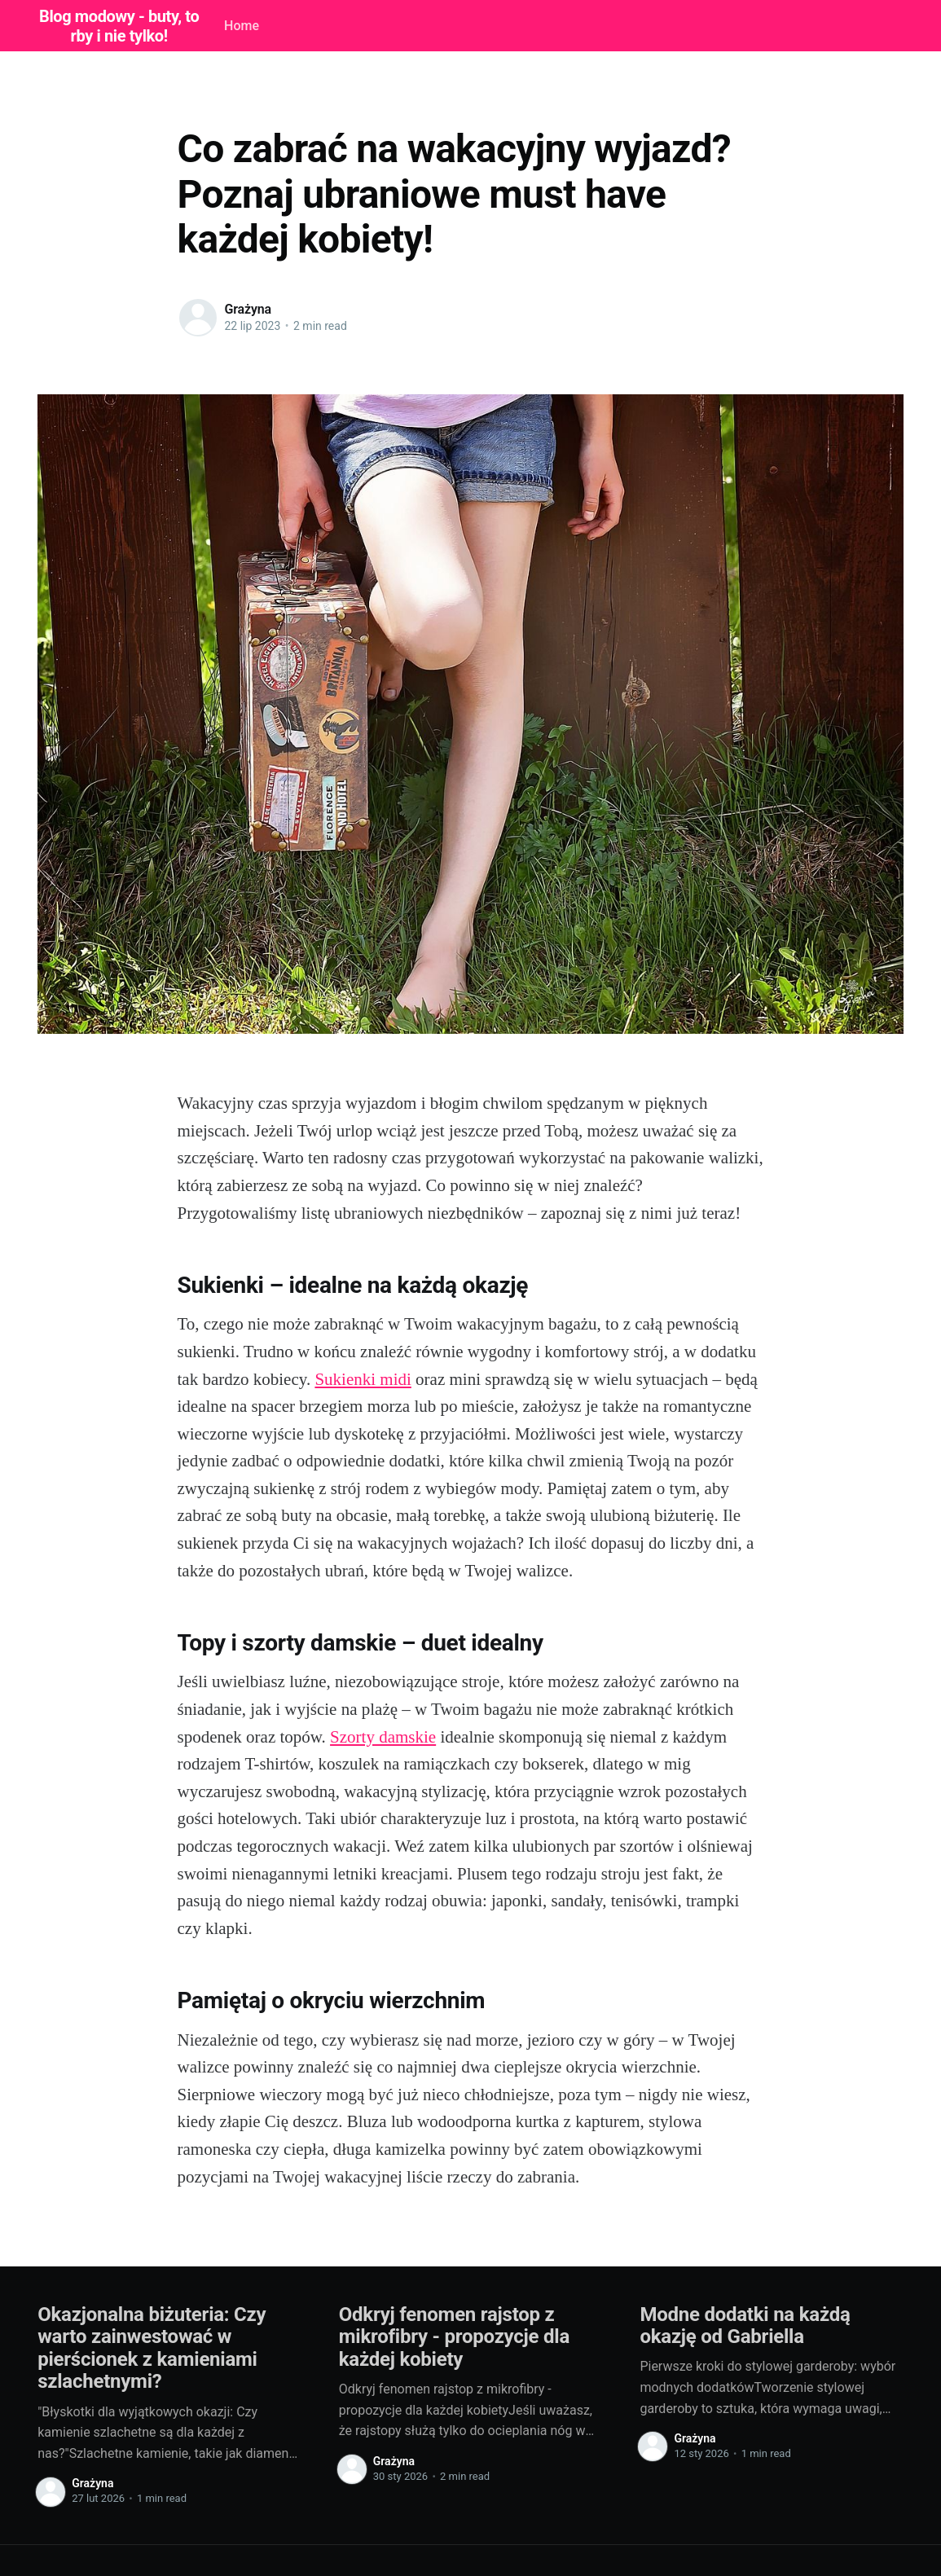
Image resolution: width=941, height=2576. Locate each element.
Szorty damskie (383, 1737)
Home (241, 25)
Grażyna (248, 309)
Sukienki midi (362, 1379)
